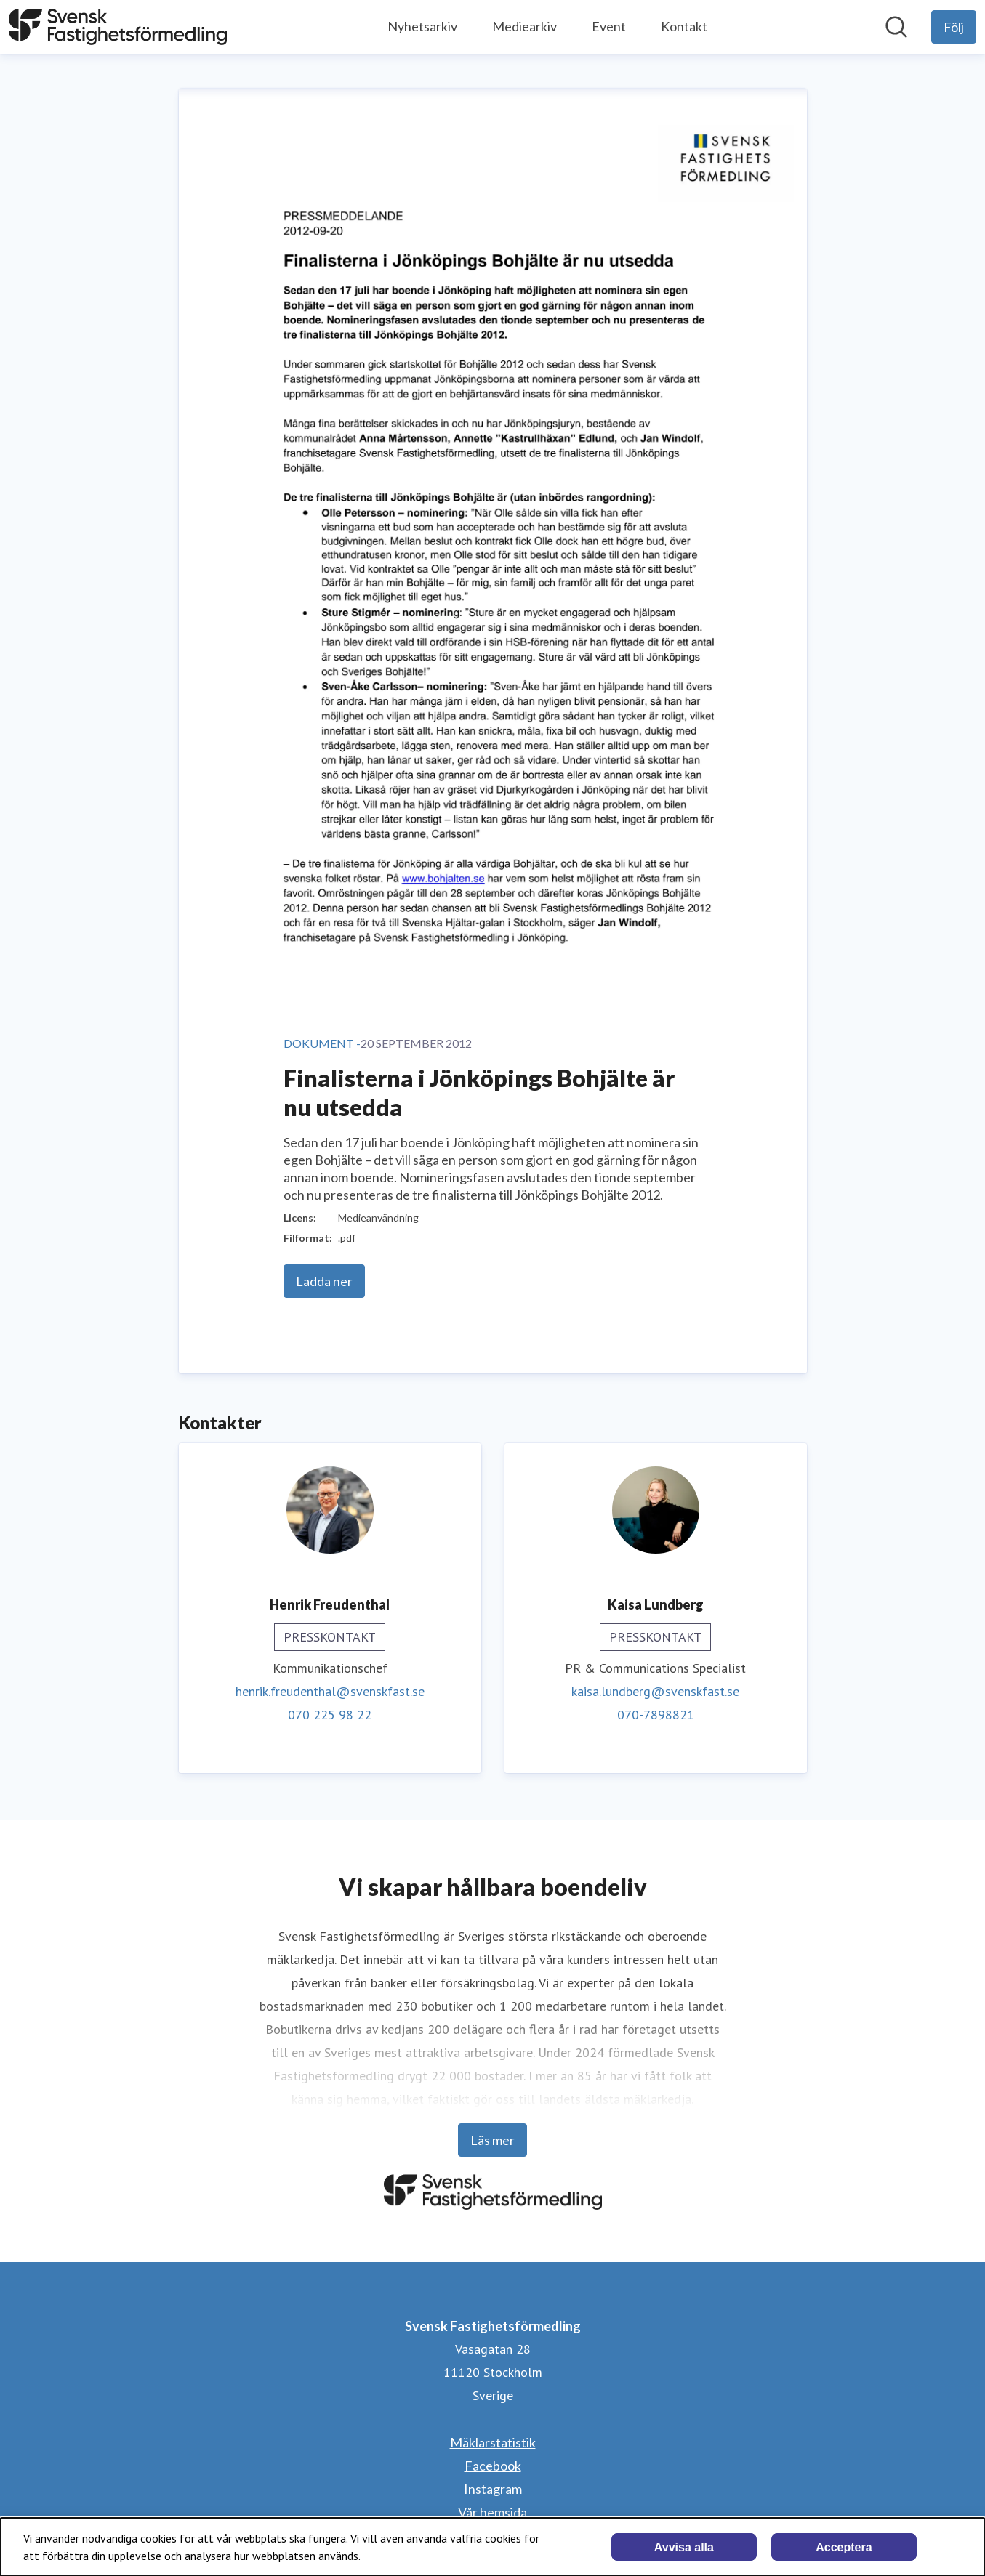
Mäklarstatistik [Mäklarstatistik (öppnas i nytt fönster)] (493, 2442)
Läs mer (492, 2140)
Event (609, 26)
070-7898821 (655, 1714)
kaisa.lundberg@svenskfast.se (655, 1691)
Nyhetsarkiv (422, 26)
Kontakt (684, 26)
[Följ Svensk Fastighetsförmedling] (953, 27)
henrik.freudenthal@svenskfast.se (330, 1691)
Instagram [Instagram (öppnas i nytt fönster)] (493, 2489)
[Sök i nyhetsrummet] (896, 27)
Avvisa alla (684, 2547)
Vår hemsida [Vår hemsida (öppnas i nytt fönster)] (492, 2512)
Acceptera (844, 2547)
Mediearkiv (524, 26)
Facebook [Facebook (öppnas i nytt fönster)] (493, 2466)
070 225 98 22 (329, 1714)
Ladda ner (324, 1281)
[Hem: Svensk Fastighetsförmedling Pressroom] (118, 27)
